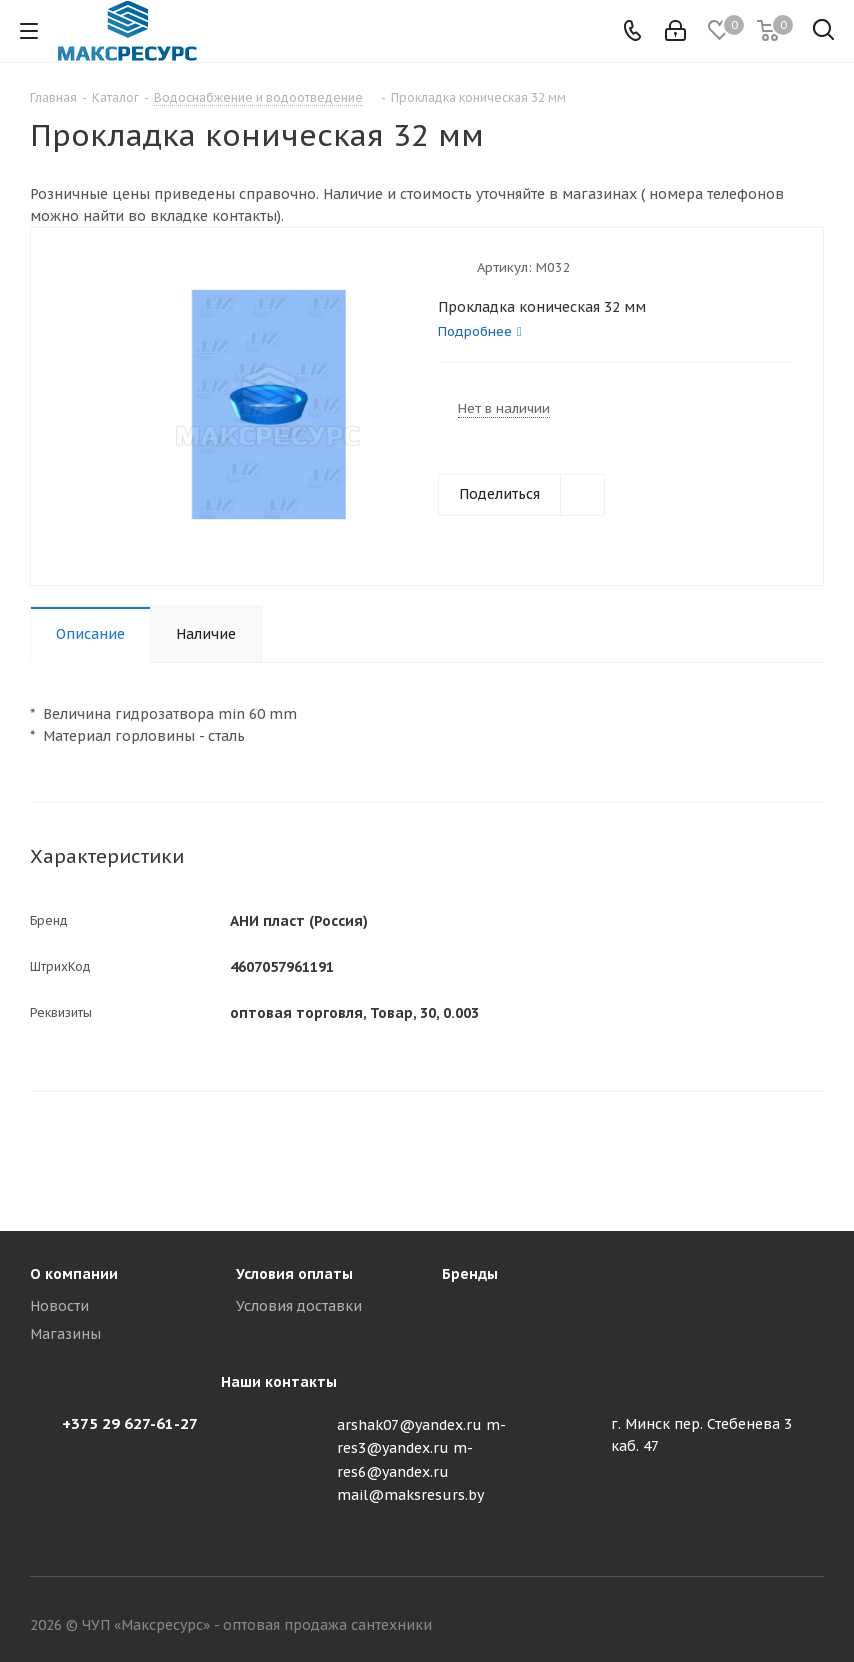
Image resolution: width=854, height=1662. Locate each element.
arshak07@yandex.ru (409, 1425)
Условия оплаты (294, 1274)
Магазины (65, 1334)
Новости (59, 1306)
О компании (74, 1274)
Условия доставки (299, 1306)
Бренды (470, 1274)
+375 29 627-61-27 (130, 1423)
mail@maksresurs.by (410, 1495)
